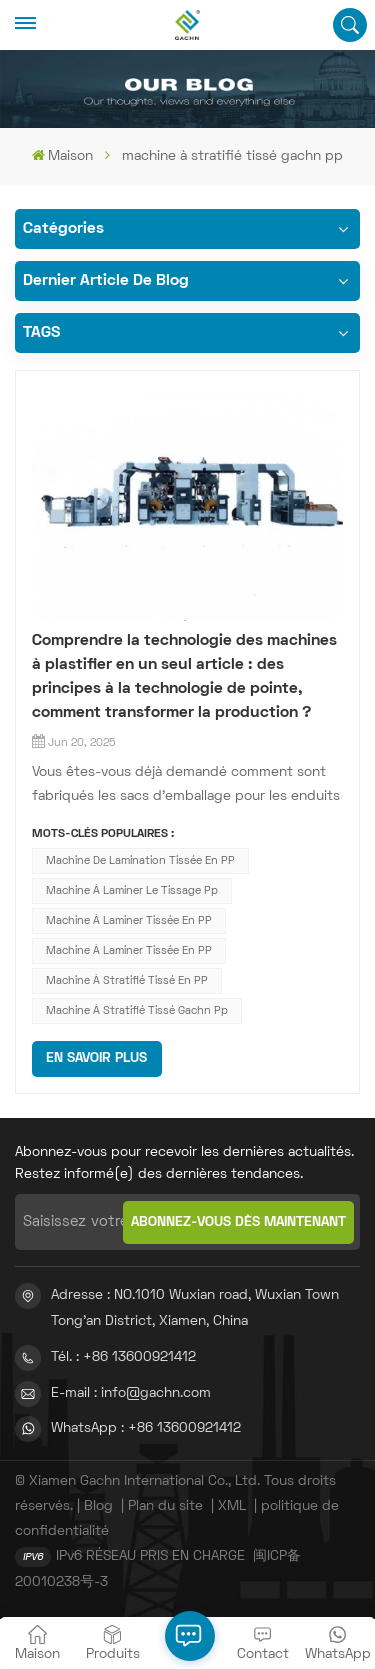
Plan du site (165, 1506)
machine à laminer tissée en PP (129, 921)
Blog (98, 1506)
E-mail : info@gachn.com (131, 1393)
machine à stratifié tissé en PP (127, 981)
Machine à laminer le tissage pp (132, 891)
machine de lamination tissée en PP (140, 861)
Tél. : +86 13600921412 (123, 1357)
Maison (62, 155)
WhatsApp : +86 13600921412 (146, 1428)
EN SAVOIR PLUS (96, 1058)
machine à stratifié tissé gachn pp (137, 1011)
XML (232, 1506)
